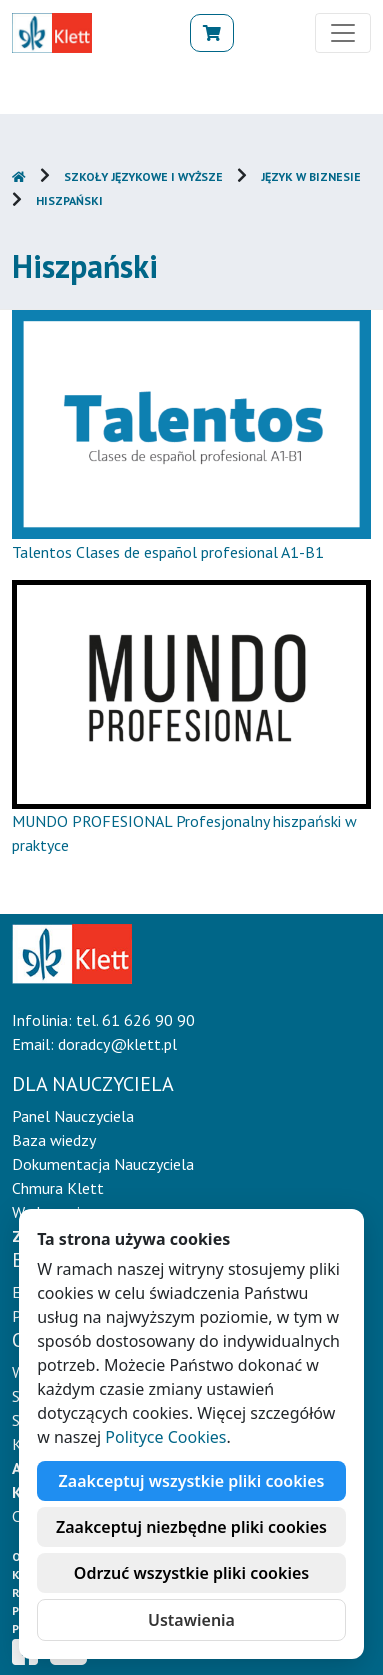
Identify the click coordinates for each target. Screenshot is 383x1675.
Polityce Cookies (165, 1437)
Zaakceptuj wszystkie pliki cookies (192, 1481)
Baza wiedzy (54, 1140)
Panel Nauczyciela (73, 1116)
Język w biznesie (311, 176)
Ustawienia (191, 1620)
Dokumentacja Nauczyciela (103, 1164)
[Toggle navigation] (343, 33)
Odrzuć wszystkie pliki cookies (191, 1573)
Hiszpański (69, 200)
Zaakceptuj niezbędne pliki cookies (191, 1527)
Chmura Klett (58, 1188)
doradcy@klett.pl (117, 1044)
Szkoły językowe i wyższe (143, 176)
